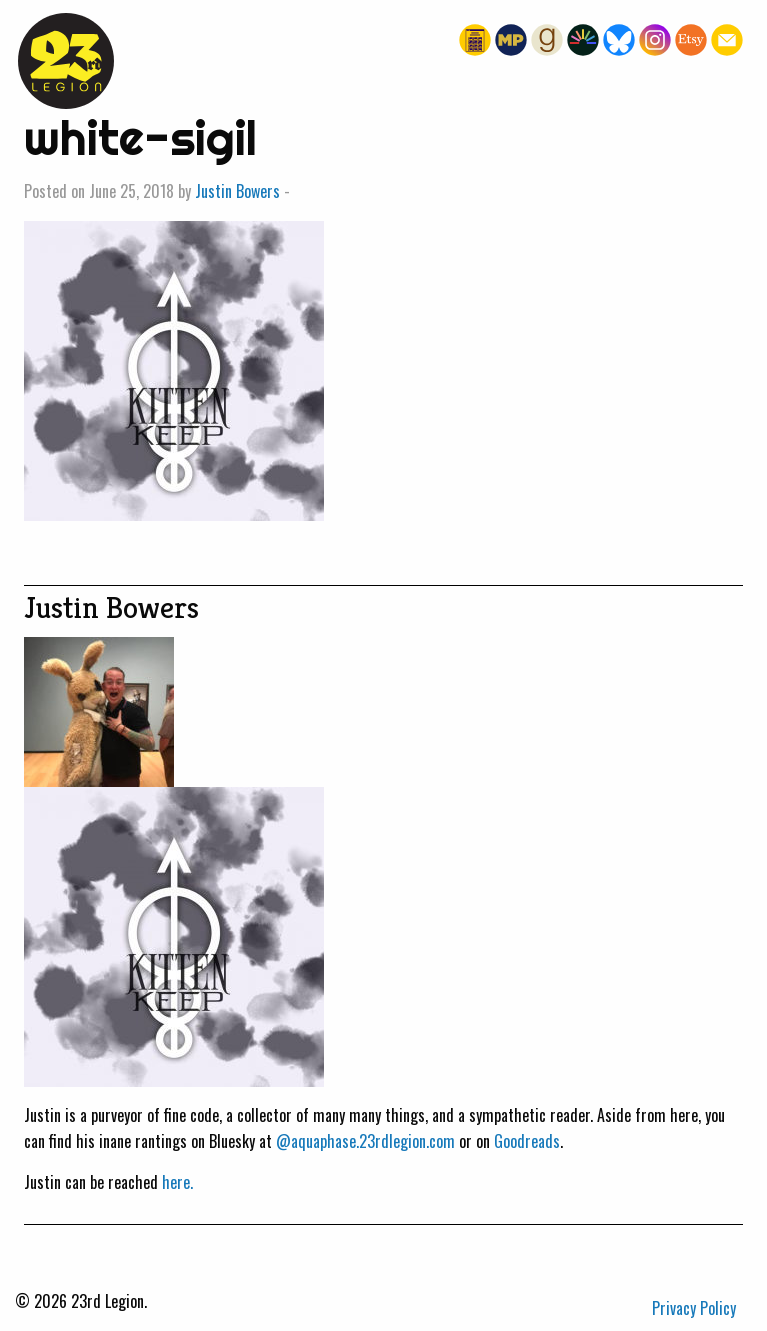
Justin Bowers (237, 191)
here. (177, 1182)
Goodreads (527, 1141)
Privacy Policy (694, 1308)
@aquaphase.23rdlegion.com (365, 1141)
